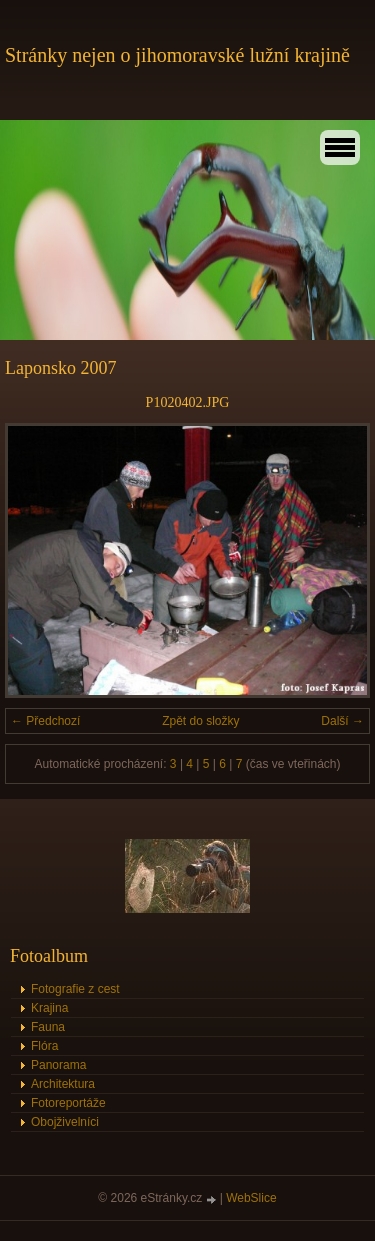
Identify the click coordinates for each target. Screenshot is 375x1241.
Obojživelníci (65, 1122)
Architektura (63, 1084)
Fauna (48, 1027)
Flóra (44, 1046)
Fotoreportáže (68, 1103)
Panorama (58, 1065)
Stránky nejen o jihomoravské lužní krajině (177, 55)
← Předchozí (45, 721)
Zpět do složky (200, 721)
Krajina (49, 1008)
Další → (342, 721)
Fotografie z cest (75, 989)
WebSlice (251, 1198)
